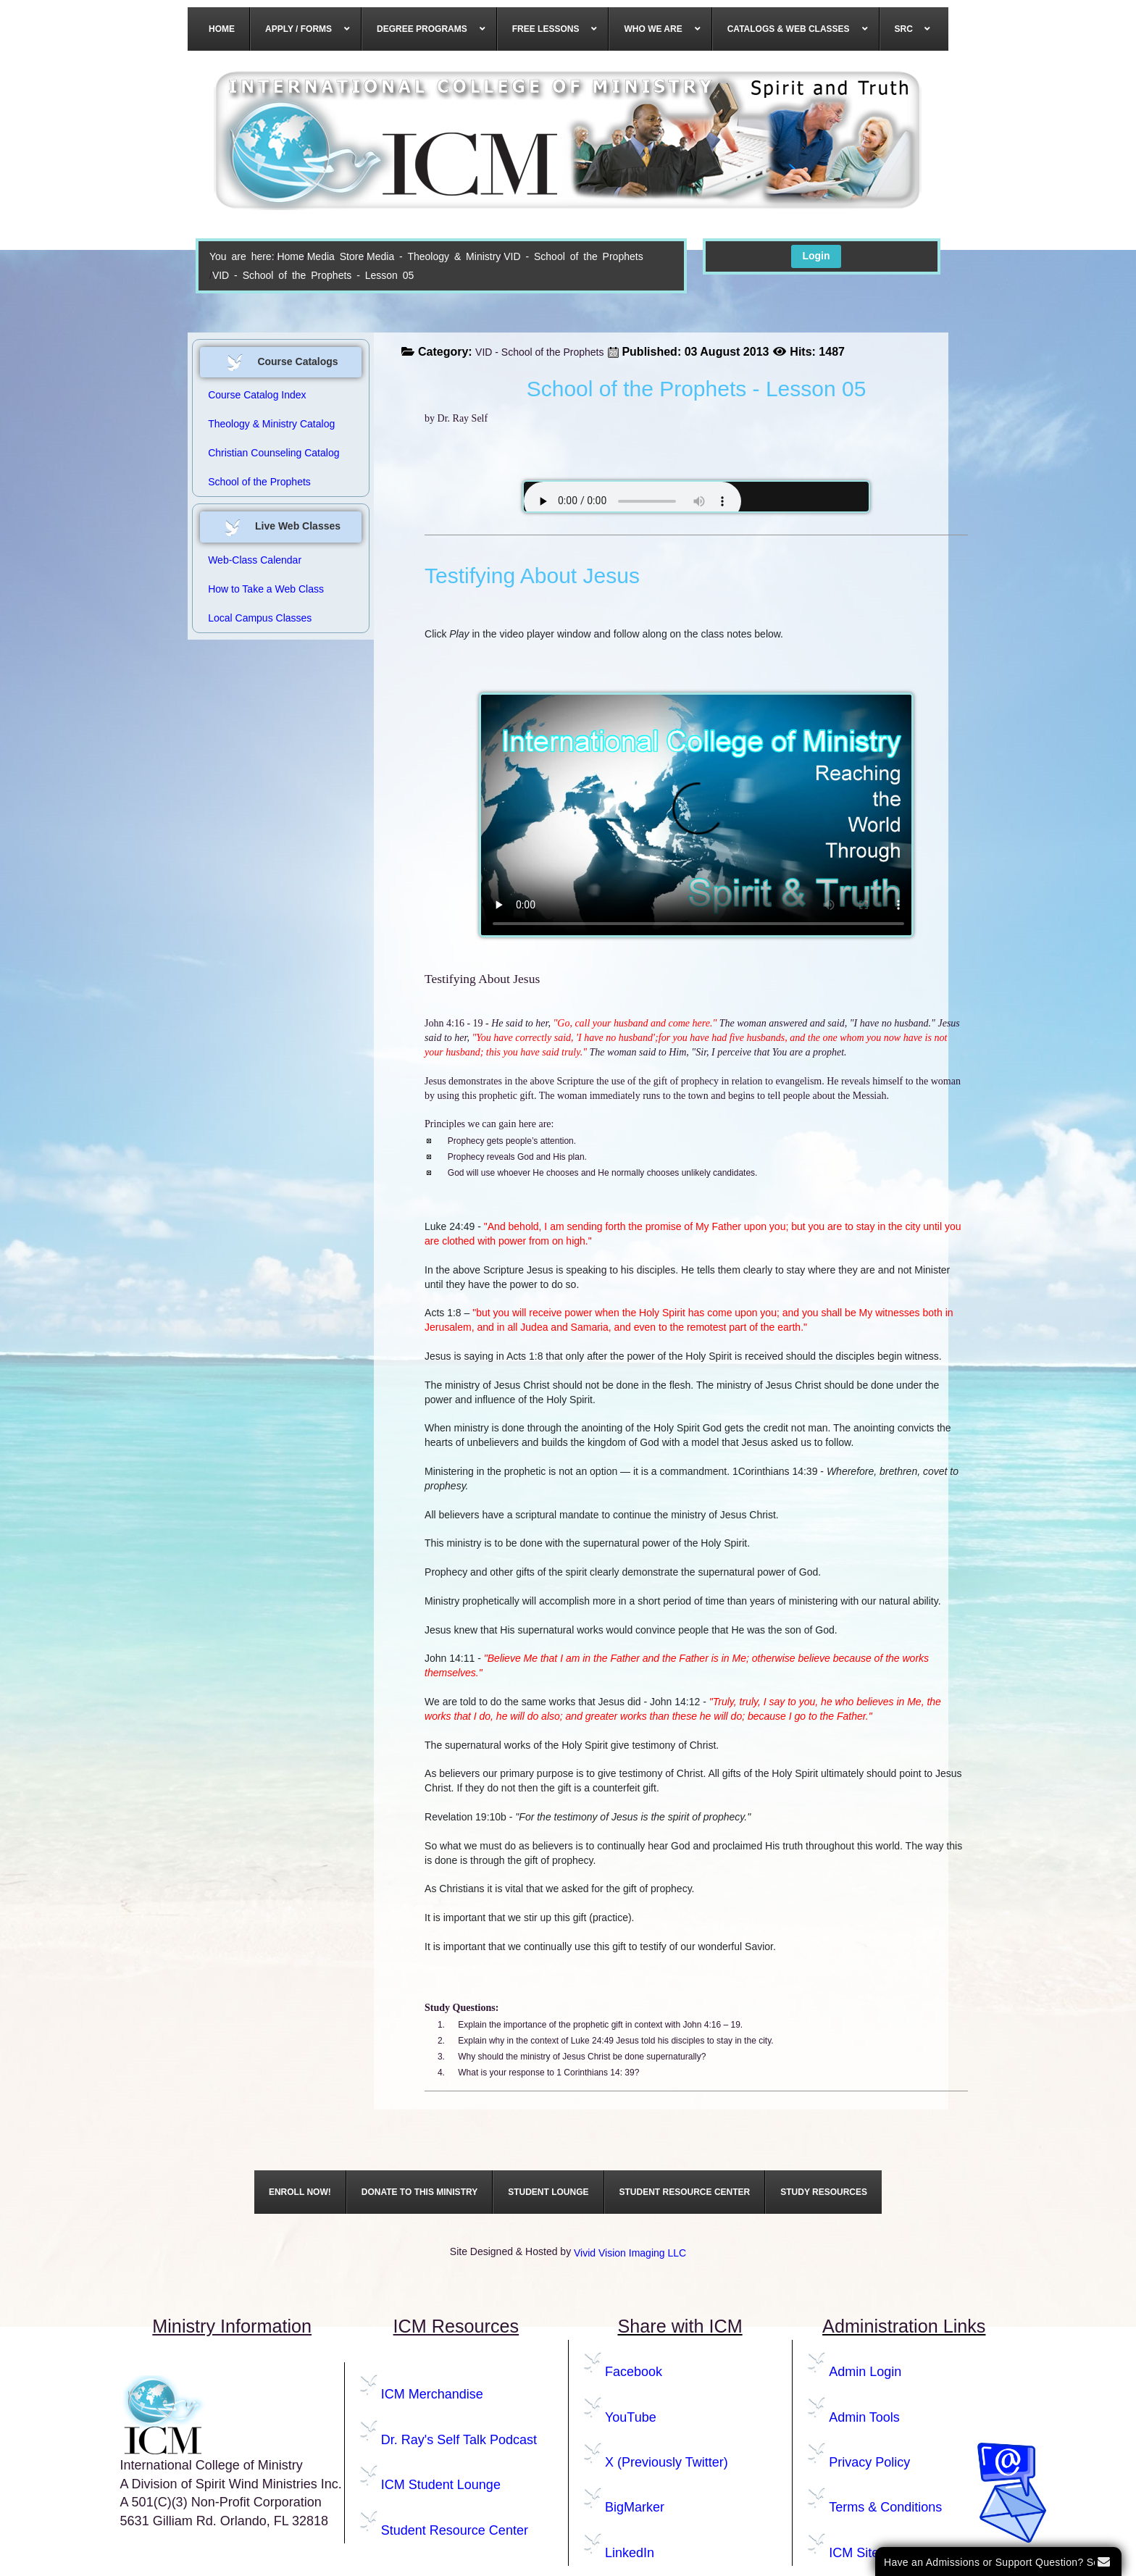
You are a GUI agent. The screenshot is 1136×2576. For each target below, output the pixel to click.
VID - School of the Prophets (573, 256)
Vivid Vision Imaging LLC (630, 2253)
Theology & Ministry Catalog (271, 424)
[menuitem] (222, 29)
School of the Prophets (259, 482)
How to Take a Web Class (266, 589)
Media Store (335, 256)
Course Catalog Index (257, 395)
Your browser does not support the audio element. (632, 501)
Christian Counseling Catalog (273, 453)
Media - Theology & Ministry (434, 256)
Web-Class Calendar (254, 560)
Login (816, 256)
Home (290, 256)
